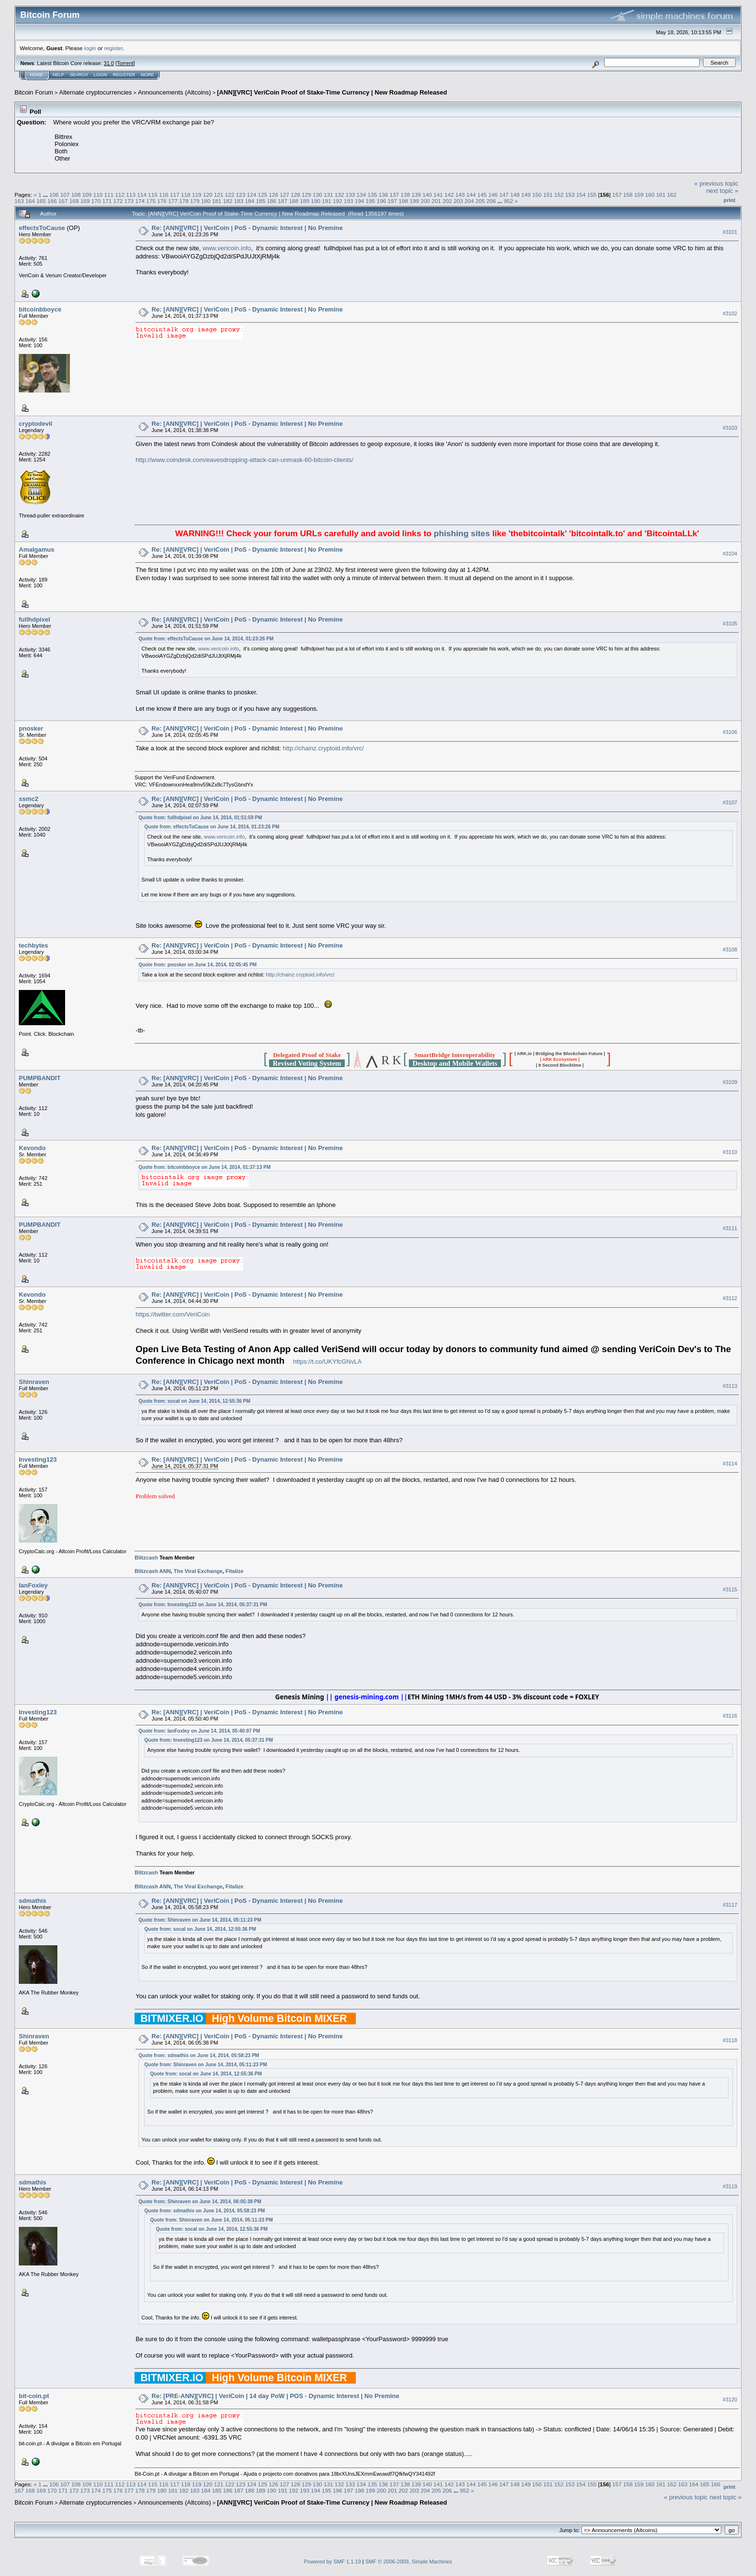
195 (371, 201)
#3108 (730, 949)
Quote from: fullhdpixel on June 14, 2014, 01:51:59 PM (200, 817)
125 (263, 194)
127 (284, 194)
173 (129, 201)
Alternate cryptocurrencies (95, 92)
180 (206, 201)
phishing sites (462, 533)
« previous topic (716, 183)
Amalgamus (36, 549)
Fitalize (234, 1571)
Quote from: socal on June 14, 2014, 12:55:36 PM (194, 1401)
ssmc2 (28, 798)
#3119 (730, 2186)
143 (460, 194)
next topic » (722, 190)
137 (394, 194)
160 (650, 194)
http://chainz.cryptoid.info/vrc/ (323, 748)
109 (87, 194)
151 (548, 194)
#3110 (730, 1152)
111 (109, 194)
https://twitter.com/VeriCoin (172, 1314)
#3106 (730, 732)
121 (219, 194)
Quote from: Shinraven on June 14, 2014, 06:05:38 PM (199, 2201)
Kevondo (32, 1148)
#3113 (730, 1386)
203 (458, 201)
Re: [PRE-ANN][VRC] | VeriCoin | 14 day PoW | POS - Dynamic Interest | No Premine (275, 2396)
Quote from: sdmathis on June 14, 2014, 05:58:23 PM (198, 2055)
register (113, 48)
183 (238, 201)
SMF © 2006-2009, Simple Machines (408, 2561)
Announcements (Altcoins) (174, 92)
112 (120, 194)
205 (480, 201)
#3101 (730, 232)
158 (628, 194)
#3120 (730, 2399)
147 (504, 194)
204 (469, 201)
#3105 (730, 623)
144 (471, 194)
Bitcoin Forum (33, 92)
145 (482, 194)
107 (65, 194)
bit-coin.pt (34, 2396)
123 (240, 194)
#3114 (730, 1463)
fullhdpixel (34, 619)
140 (427, 194)
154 (581, 194)
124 (251, 194)
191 (326, 201)
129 (306, 194)
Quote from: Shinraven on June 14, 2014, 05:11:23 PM (199, 1920)
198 (403, 201)
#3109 (730, 1082)
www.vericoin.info (226, 248)
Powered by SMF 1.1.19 (332, 2561)
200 (425, 201)
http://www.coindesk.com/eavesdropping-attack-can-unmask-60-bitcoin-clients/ (244, 459)
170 (96, 201)
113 (131, 194)
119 (197, 194)
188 (293, 201)
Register (124, 74)
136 (383, 194)
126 (273, 194)
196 (381, 201)
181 (217, 201)
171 (107, 201)
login (90, 48)
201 (436, 201)
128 (295, 194)
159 (639, 194)
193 (348, 201)
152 (559, 194)
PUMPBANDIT (40, 1078)
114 (142, 194)
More (147, 74)
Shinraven (34, 1381)
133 (350, 194)
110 (98, 194)
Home (36, 74)
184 (250, 201)
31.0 (109, 63)
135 (372, 194)
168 (74, 201)
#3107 (730, 802)
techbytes (33, 945)
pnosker (31, 728)
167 (63, 201)
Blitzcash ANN (153, 1571)
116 (164, 194)
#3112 (730, 1298)
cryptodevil (35, 423)
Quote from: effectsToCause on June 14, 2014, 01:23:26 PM (205, 638)
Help (58, 74)
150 (537, 194)
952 (508, 201)
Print (729, 200)
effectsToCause (42, 227)
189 (305, 201)
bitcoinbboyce (40, 309)
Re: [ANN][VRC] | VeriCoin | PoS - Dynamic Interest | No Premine (247, 227)
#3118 (730, 2040)
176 (162, 201)
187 (282, 201)
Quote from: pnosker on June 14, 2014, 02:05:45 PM (197, 964)
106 (54, 194)
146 (493, 194)
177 (173, 201)
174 (140, 201)
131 (328, 194)
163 (19, 201)
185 (261, 201)
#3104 (730, 553)
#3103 (730, 428)
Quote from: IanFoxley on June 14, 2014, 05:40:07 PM (199, 1731)
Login (100, 74)
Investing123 (38, 1459)
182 (228, 201)
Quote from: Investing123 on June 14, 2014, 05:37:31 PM (202, 1604)
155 (592, 194)
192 (337, 201)
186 (272, 201)
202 (447, 201)
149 (526, 194)
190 (316, 201)
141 (438, 194)
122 (229, 194)
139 (416, 194)
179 (195, 201)
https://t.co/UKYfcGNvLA (327, 1361)
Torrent (125, 63)
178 (184, 201)
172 (118, 201)
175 (151, 201)
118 (185, 194)
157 (617, 194)
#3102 (730, 313)
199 (414, 201)
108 (76, 194)
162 (672, 194)
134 (361, 194)
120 (208, 194)
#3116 (730, 1716)
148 (515, 194)
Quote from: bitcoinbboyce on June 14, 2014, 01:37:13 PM (204, 1167)
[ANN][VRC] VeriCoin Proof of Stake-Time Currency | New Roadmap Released (332, 92)
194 (359, 201)
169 (85, 201)
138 (405, 194)
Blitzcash (146, 1557)
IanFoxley (33, 1585)
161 (661, 194)
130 (318, 194)
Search (79, 74)
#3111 (730, 1228)
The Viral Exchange (198, 1571)
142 (449, 194)
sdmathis (32, 1900)
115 (153, 194)
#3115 (730, 1589)
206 (491, 201)
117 (175, 194)
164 (30, 201)
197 (392, 201)
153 (570, 194)
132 (339, 194)
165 (41, 201)
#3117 (730, 1905)
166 (52, 201)
